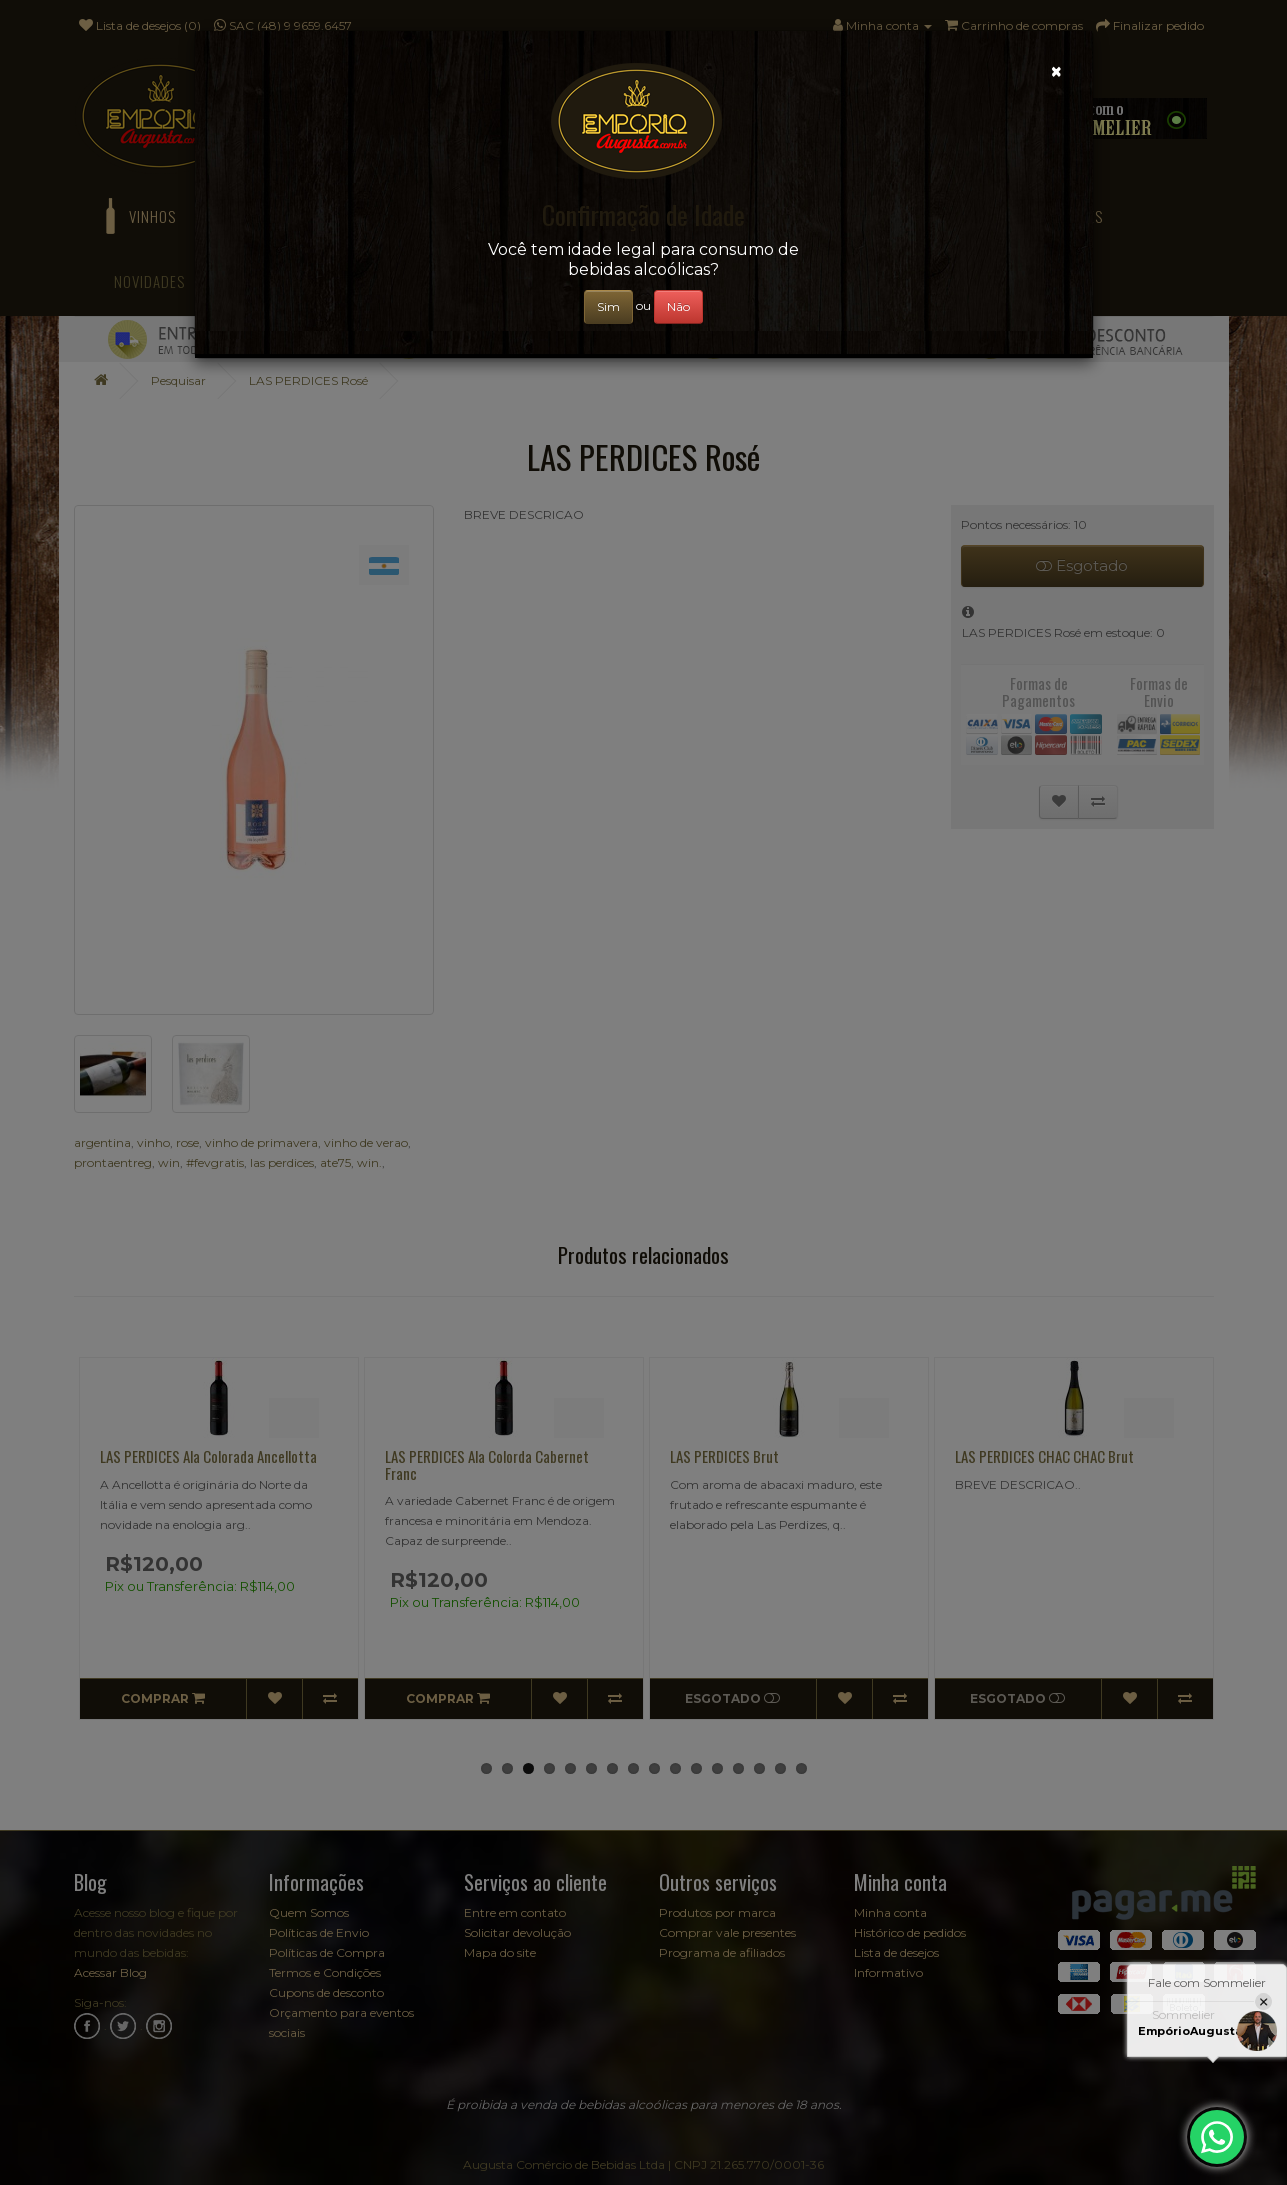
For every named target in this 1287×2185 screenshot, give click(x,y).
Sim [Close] (608, 306)
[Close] (1056, 71)
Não (678, 306)
